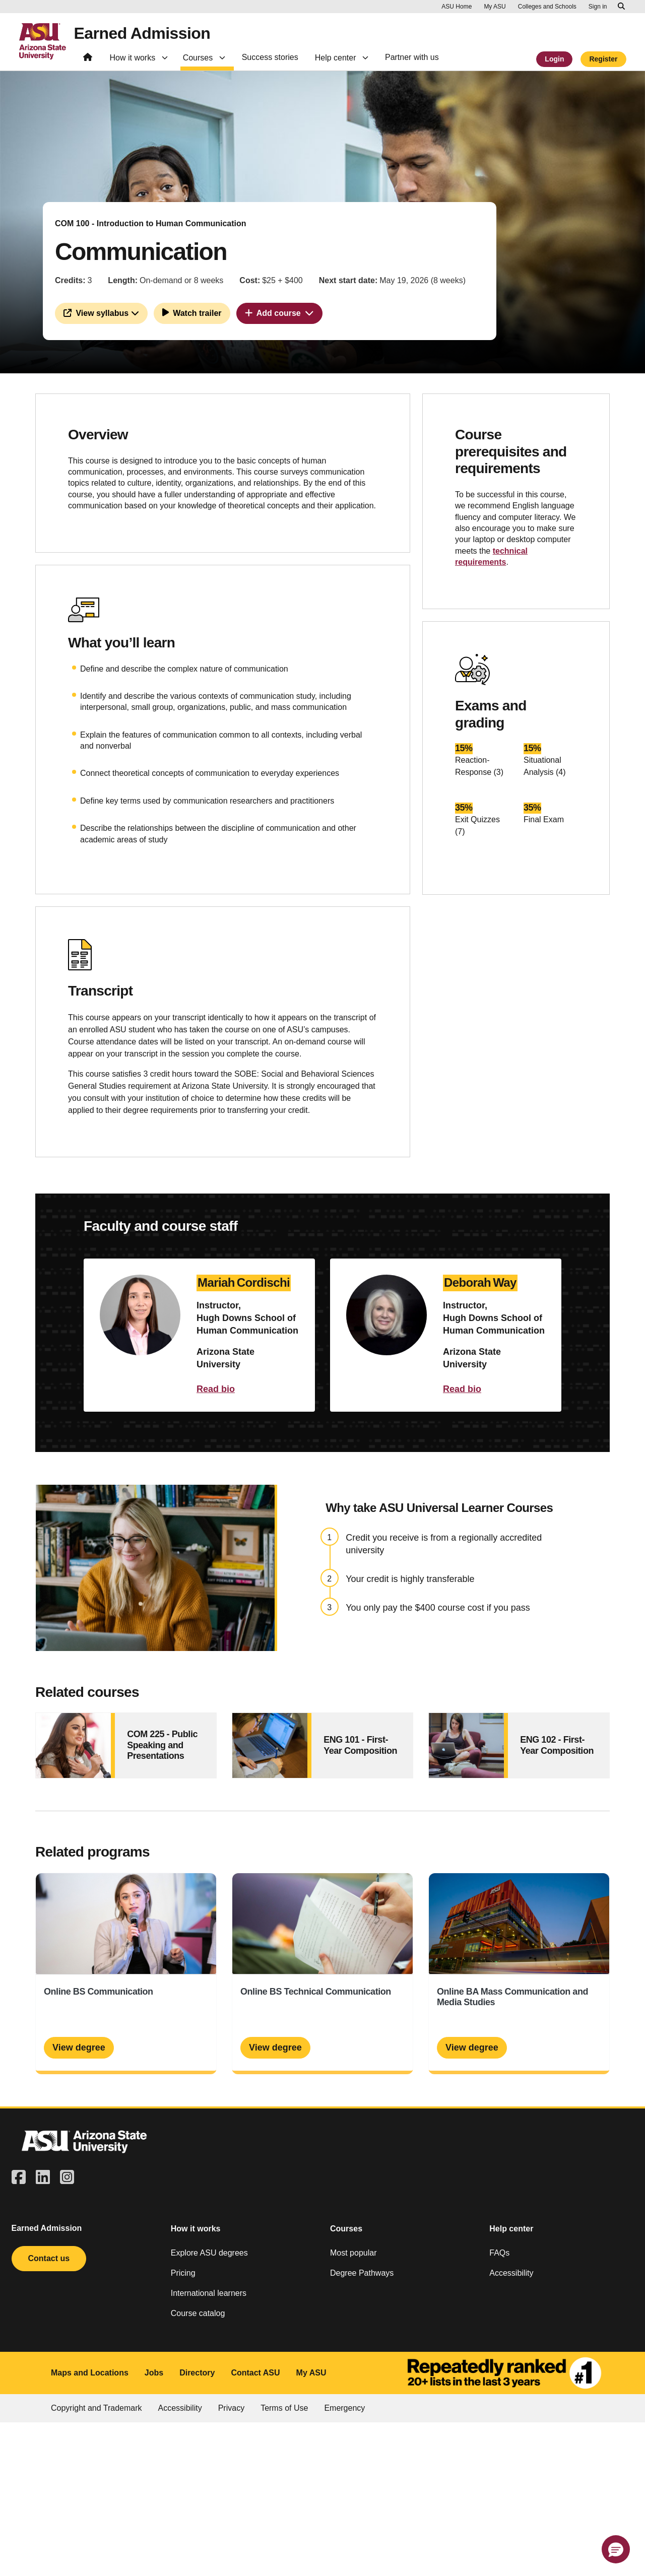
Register (603, 59)
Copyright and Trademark (96, 2408)
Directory (197, 2372)
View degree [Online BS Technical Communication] (275, 2047)
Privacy (231, 2408)
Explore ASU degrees (209, 2253)
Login (554, 59)
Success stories (270, 57)
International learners (208, 2293)
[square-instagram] (67, 2178)
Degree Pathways (362, 2273)
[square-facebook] (19, 2178)
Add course (279, 312)
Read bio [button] (216, 1389)
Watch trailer (192, 312)
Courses (346, 2228)
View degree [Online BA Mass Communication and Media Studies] (471, 2047)
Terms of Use (284, 2408)
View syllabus (101, 313)
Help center (511, 2228)
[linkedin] (43, 2178)
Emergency (344, 2408)
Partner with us (412, 57)
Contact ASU (255, 2372)
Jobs (154, 2372)
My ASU (311, 2372)
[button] (616, 2549)
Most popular (353, 2253)
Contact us (49, 2258)
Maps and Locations (89, 2372)
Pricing (183, 2273)
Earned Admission (142, 33)
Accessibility (511, 2273)
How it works (196, 2228)
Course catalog (198, 2313)
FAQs (499, 2253)
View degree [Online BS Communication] (78, 2047)
